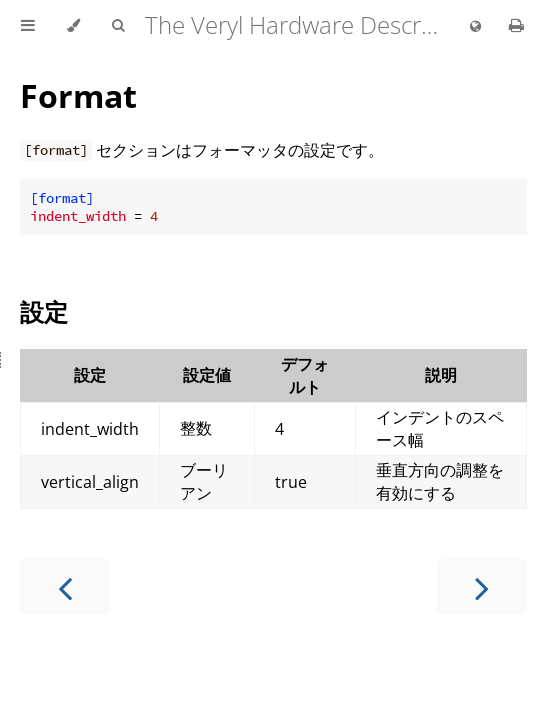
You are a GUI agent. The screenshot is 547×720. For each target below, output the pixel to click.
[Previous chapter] (65, 586)
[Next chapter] (482, 586)
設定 (44, 311)
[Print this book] (516, 25)
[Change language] (475, 27)
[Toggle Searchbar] (118, 26)
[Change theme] (73, 26)
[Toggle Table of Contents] (28, 26)
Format (78, 95)
